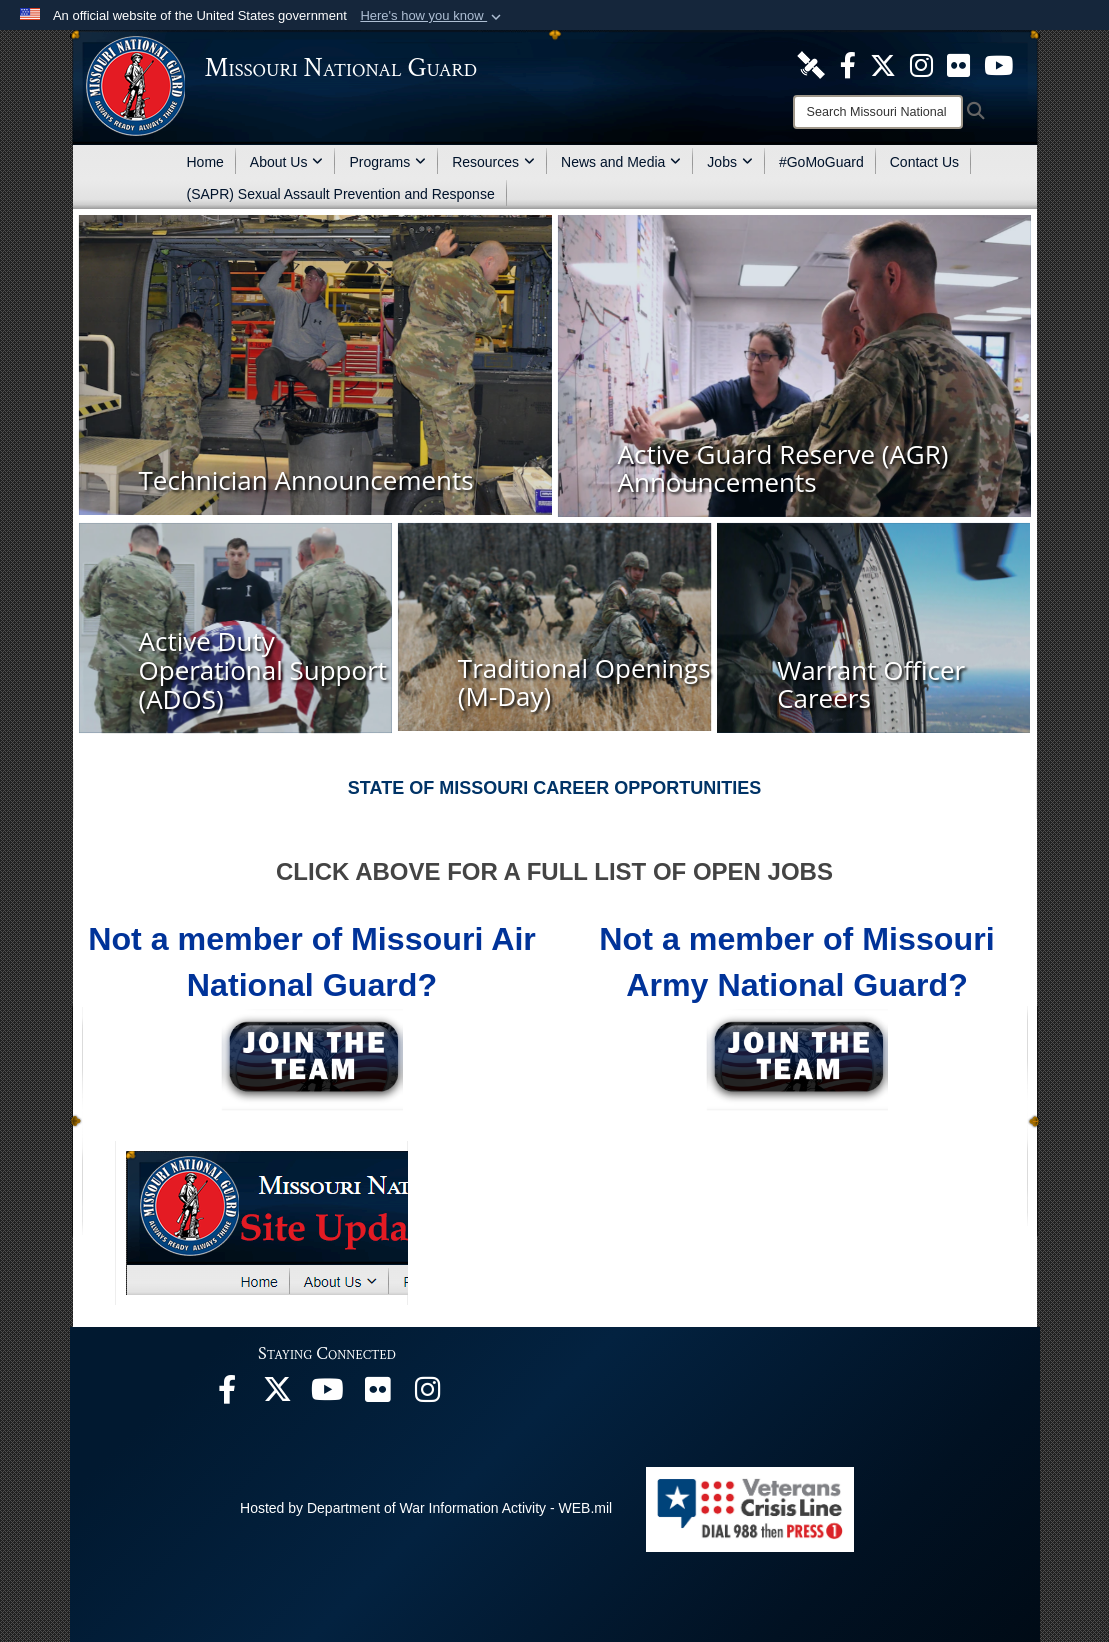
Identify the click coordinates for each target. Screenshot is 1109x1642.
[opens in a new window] (811, 64)
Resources (493, 162)
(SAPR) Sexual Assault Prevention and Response (341, 194)
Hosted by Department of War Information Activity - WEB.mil (426, 1508)
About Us (287, 162)
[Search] (878, 112)
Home (205, 162)
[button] (432, 16)
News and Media (621, 162)
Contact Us (924, 162)
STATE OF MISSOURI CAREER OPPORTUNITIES (554, 788)
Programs (387, 162)
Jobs (730, 162)
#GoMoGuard (821, 162)
